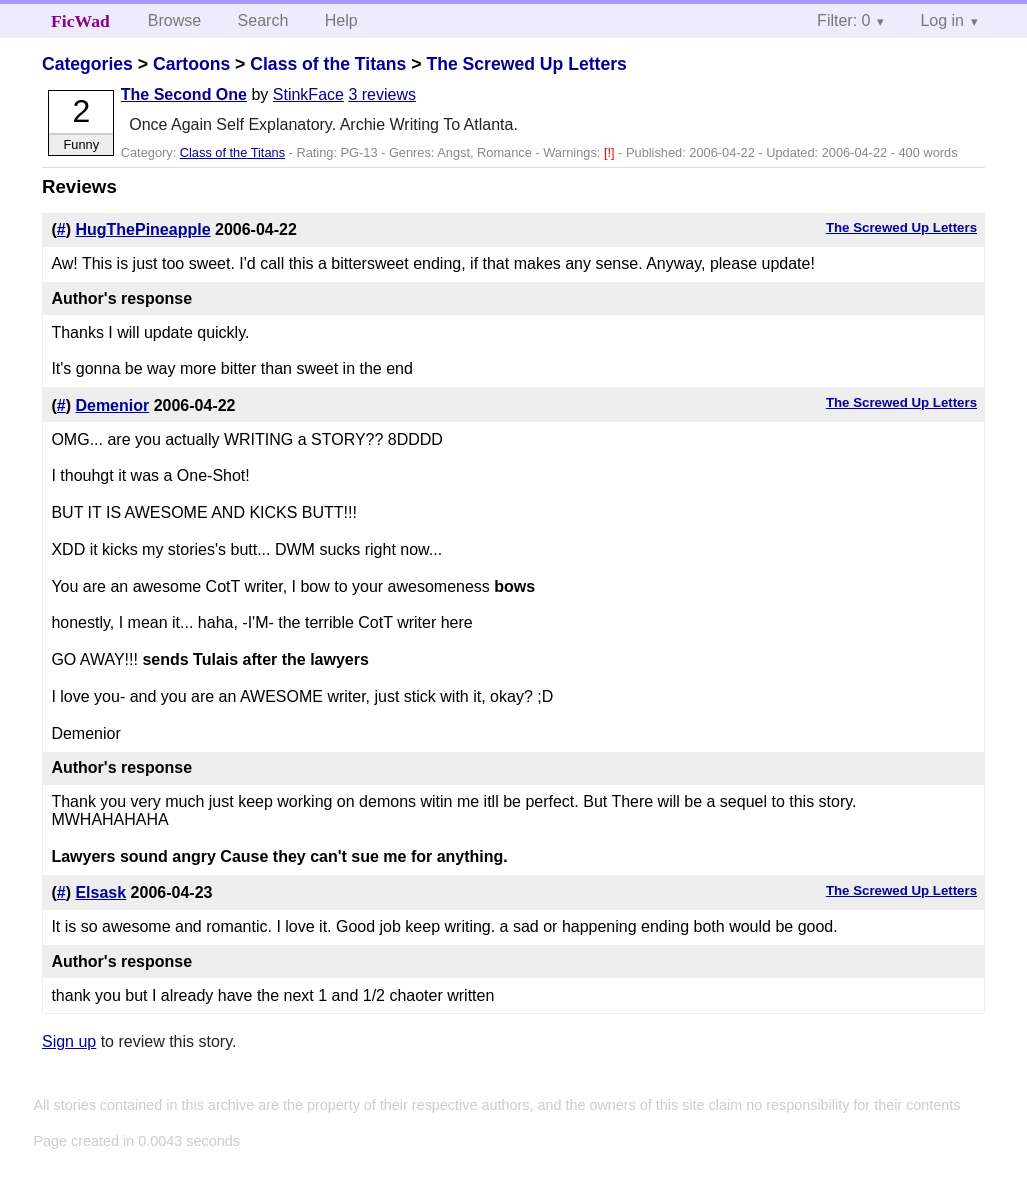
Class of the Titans (328, 64)
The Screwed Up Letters (526, 64)
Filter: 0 (843, 20)
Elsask (100, 892)
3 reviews (382, 94)
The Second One (184, 94)
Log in (942, 20)
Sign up (69, 1041)
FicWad (80, 21)
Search (263, 20)
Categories (87, 64)
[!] (611, 152)
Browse (174, 20)
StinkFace (308, 94)
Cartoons (191, 64)
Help (341, 20)
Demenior (112, 405)
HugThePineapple (142, 229)
